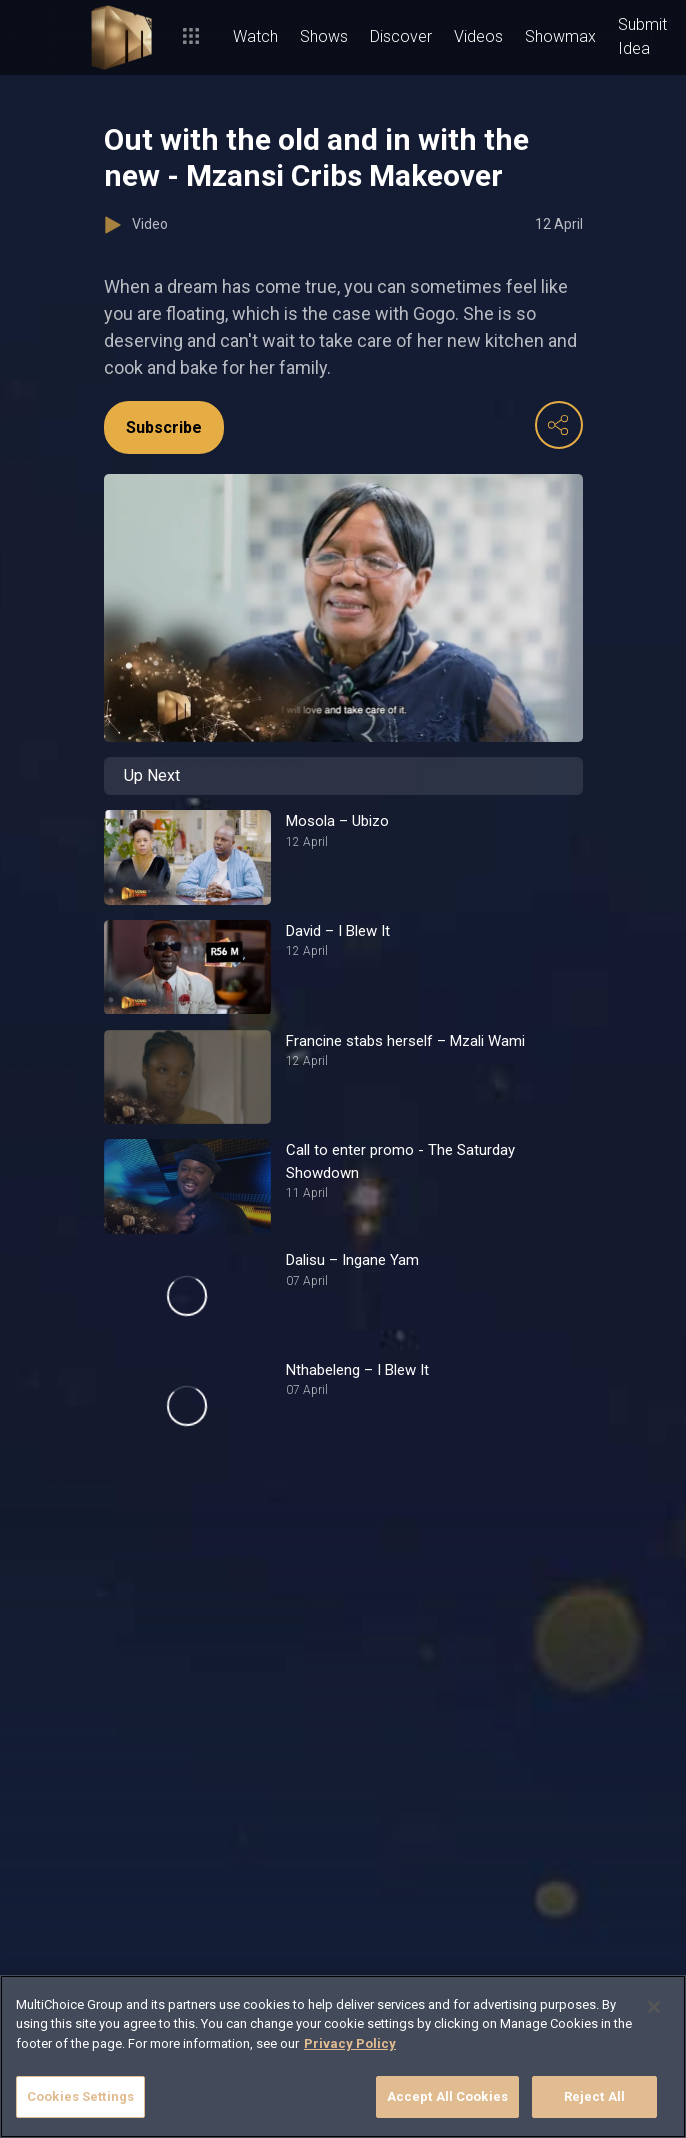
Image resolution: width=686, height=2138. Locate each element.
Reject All (594, 2096)
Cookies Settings (80, 2096)
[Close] (654, 2007)
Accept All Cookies (447, 2096)
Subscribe (164, 427)
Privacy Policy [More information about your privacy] (350, 2043)
